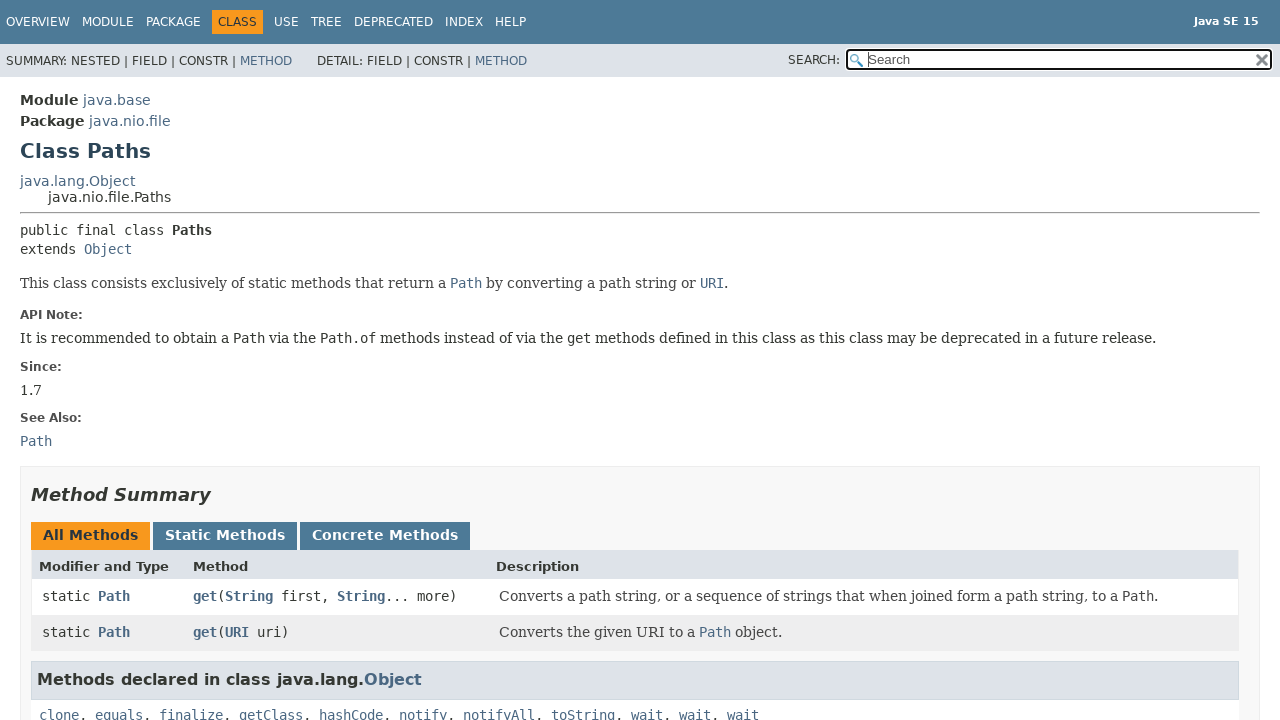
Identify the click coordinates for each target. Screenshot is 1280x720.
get (205, 596)
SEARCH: (814, 60)
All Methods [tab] (90, 535)
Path (114, 596)
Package (173, 22)
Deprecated (393, 22)
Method (266, 61)
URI (237, 632)
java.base (117, 100)
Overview (38, 22)
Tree (326, 22)
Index (464, 22)
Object (108, 249)
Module (108, 22)
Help (510, 22)
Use (286, 22)
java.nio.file (130, 121)
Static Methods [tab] (225, 535)
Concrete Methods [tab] (385, 535)
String (249, 596)
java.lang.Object (77, 181)
